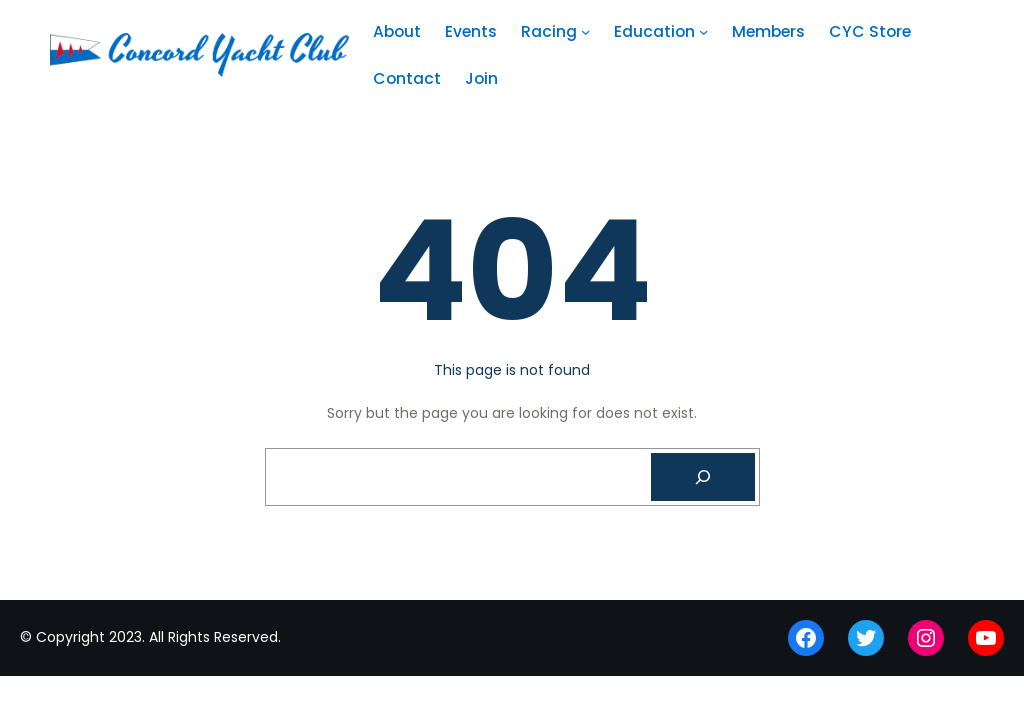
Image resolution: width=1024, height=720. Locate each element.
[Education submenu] (703, 31)
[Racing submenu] (585, 31)
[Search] (703, 477)
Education (654, 31)
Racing (549, 31)
